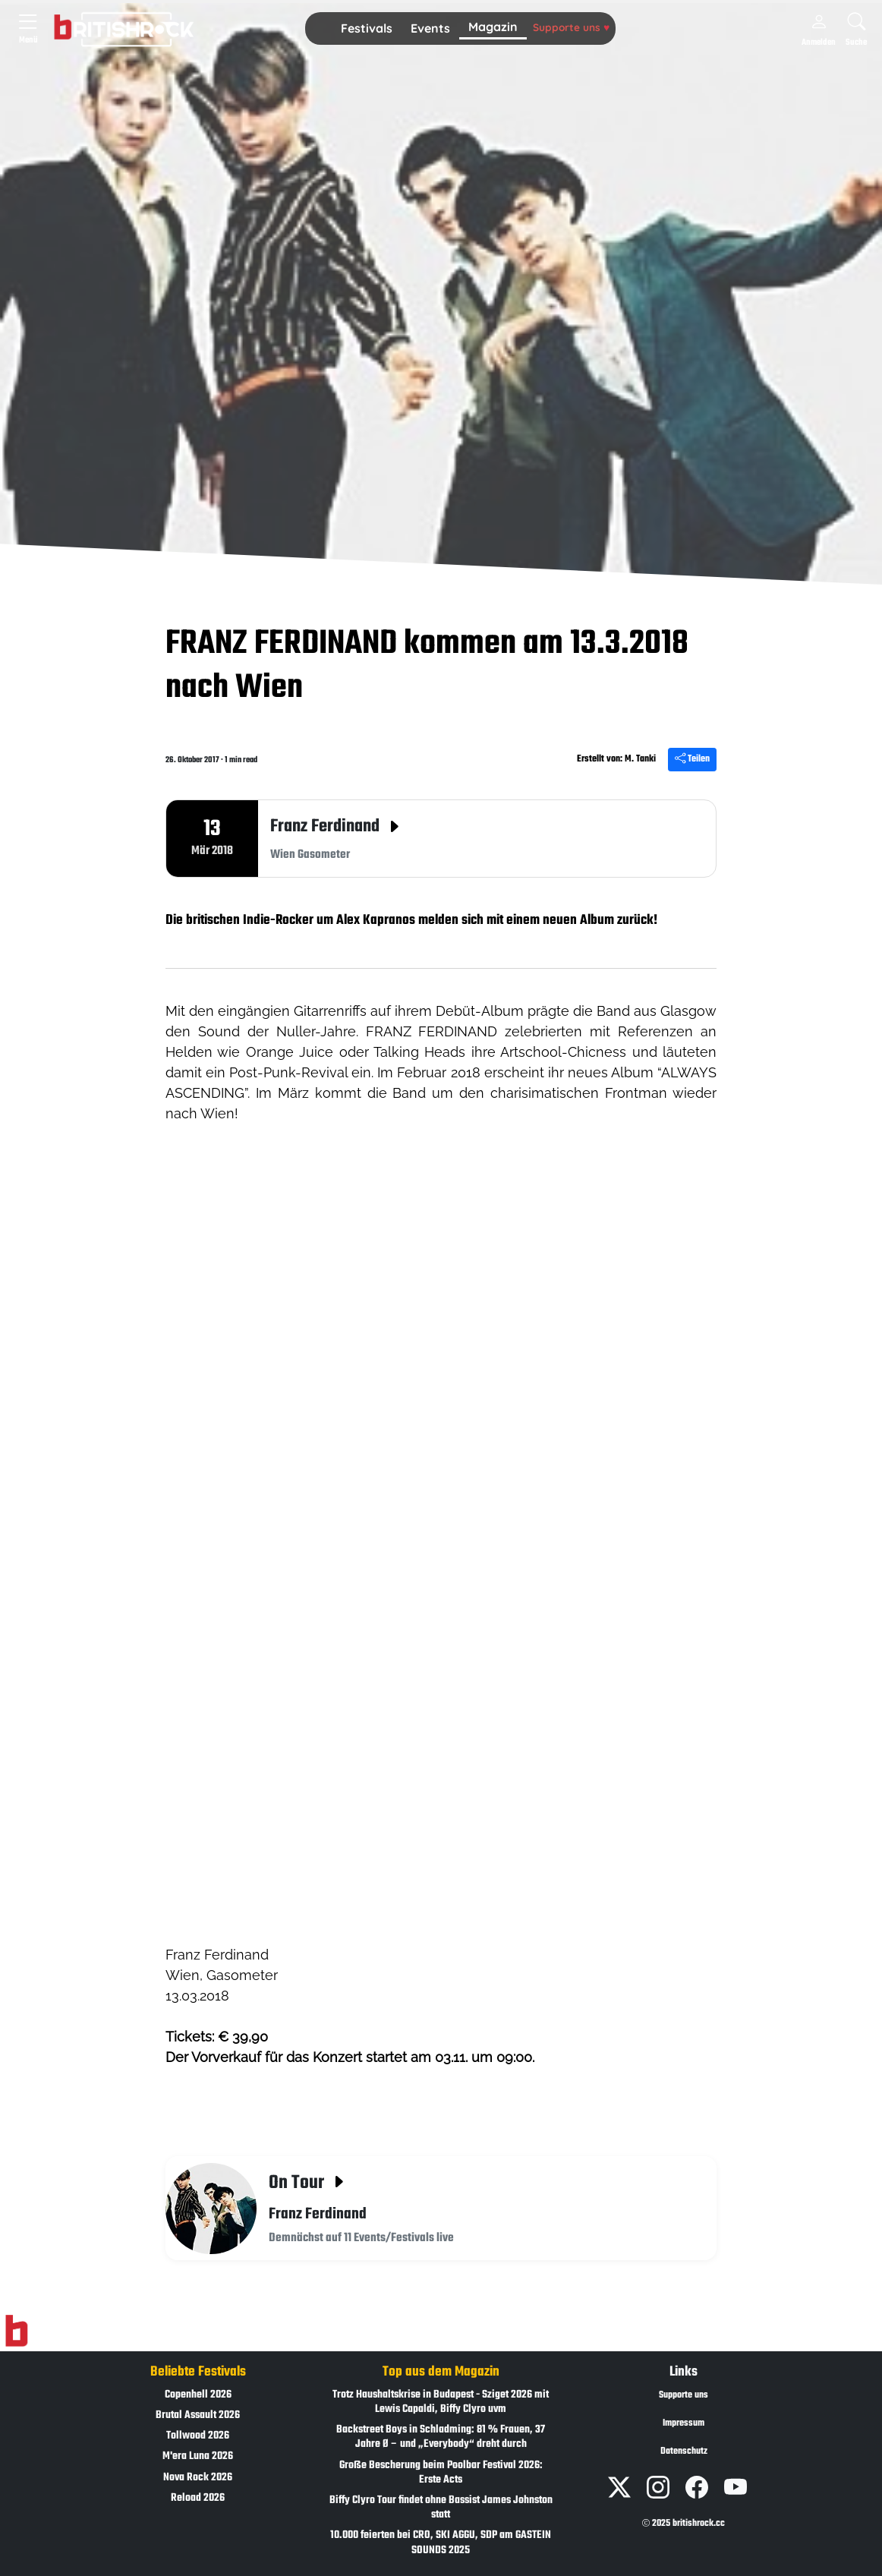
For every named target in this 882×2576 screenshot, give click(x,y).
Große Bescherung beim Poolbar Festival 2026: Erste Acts (441, 2473)
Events (430, 28)
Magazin (493, 26)
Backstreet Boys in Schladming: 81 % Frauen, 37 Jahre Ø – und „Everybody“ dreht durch (440, 2437)
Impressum (683, 2423)
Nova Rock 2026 (197, 2477)
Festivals (366, 28)
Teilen (692, 759)
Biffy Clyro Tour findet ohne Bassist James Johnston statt (441, 2508)
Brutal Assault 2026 (198, 2415)
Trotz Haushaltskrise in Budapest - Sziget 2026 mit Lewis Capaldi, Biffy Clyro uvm (440, 2402)
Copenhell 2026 (198, 2395)
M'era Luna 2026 (197, 2456)
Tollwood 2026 (197, 2436)
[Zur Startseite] (16, 2330)
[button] (367, 29)
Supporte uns (571, 26)
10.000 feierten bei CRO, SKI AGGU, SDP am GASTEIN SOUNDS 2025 (440, 2543)
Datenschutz (683, 2451)
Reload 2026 (198, 2498)
